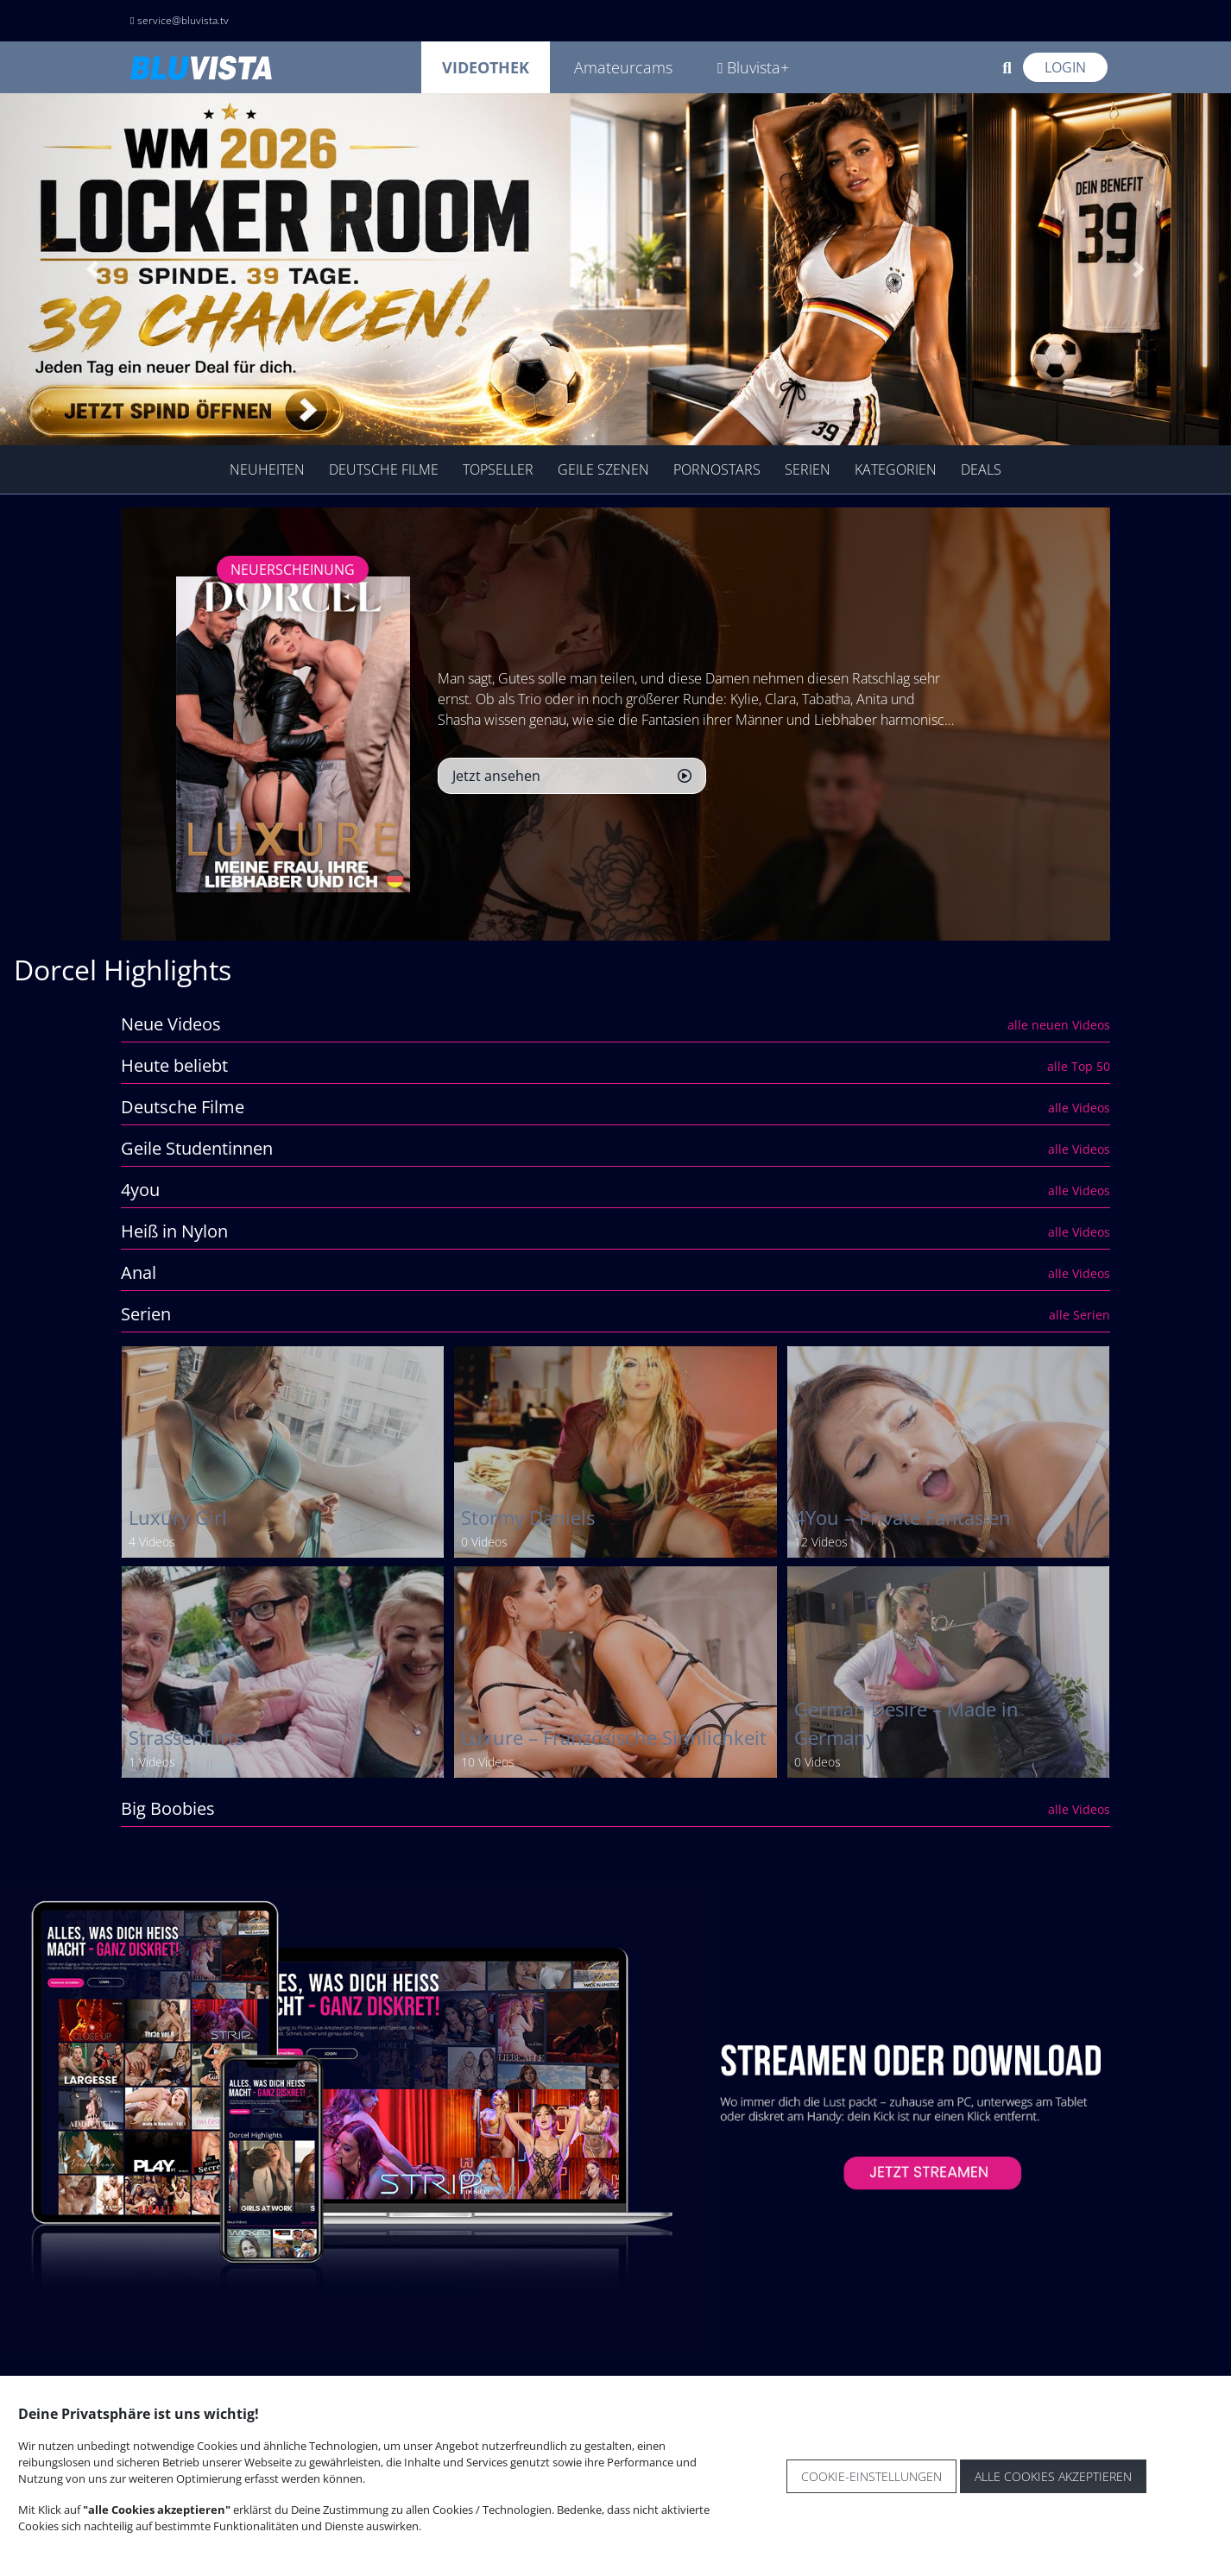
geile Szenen (603, 469)
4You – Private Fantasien (902, 1517)
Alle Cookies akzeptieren (1053, 2476)
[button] (92, 269)
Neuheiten (267, 469)
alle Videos (1079, 1107)
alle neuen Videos (1058, 1025)
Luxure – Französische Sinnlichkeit (614, 1737)
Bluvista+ (753, 67)
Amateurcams (623, 67)
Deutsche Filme (384, 469)
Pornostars (717, 469)
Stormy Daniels (528, 1517)
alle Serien (1079, 1315)
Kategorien (896, 469)
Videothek (485, 67)
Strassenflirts (186, 1737)
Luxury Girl (178, 1517)
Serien (807, 469)
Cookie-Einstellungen (871, 2476)
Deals (981, 469)
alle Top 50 (1078, 1066)
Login (1065, 67)
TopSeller (498, 469)
